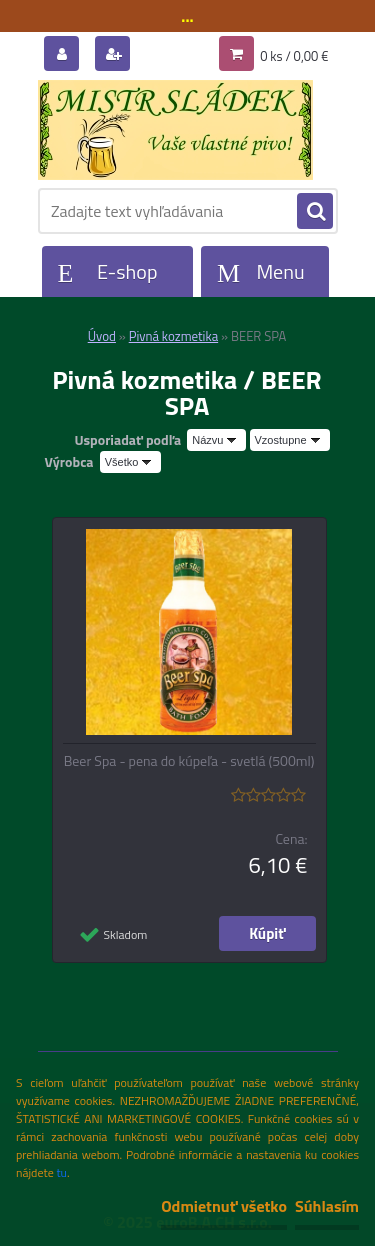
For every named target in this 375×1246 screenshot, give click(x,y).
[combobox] (216, 440)
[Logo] (175, 130)
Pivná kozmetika (173, 336)
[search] (315, 212)
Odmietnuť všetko (224, 1206)
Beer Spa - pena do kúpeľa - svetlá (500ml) (189, 761)
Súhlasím (327, 1206)
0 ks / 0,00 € (294, 56)
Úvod (102, 336)
